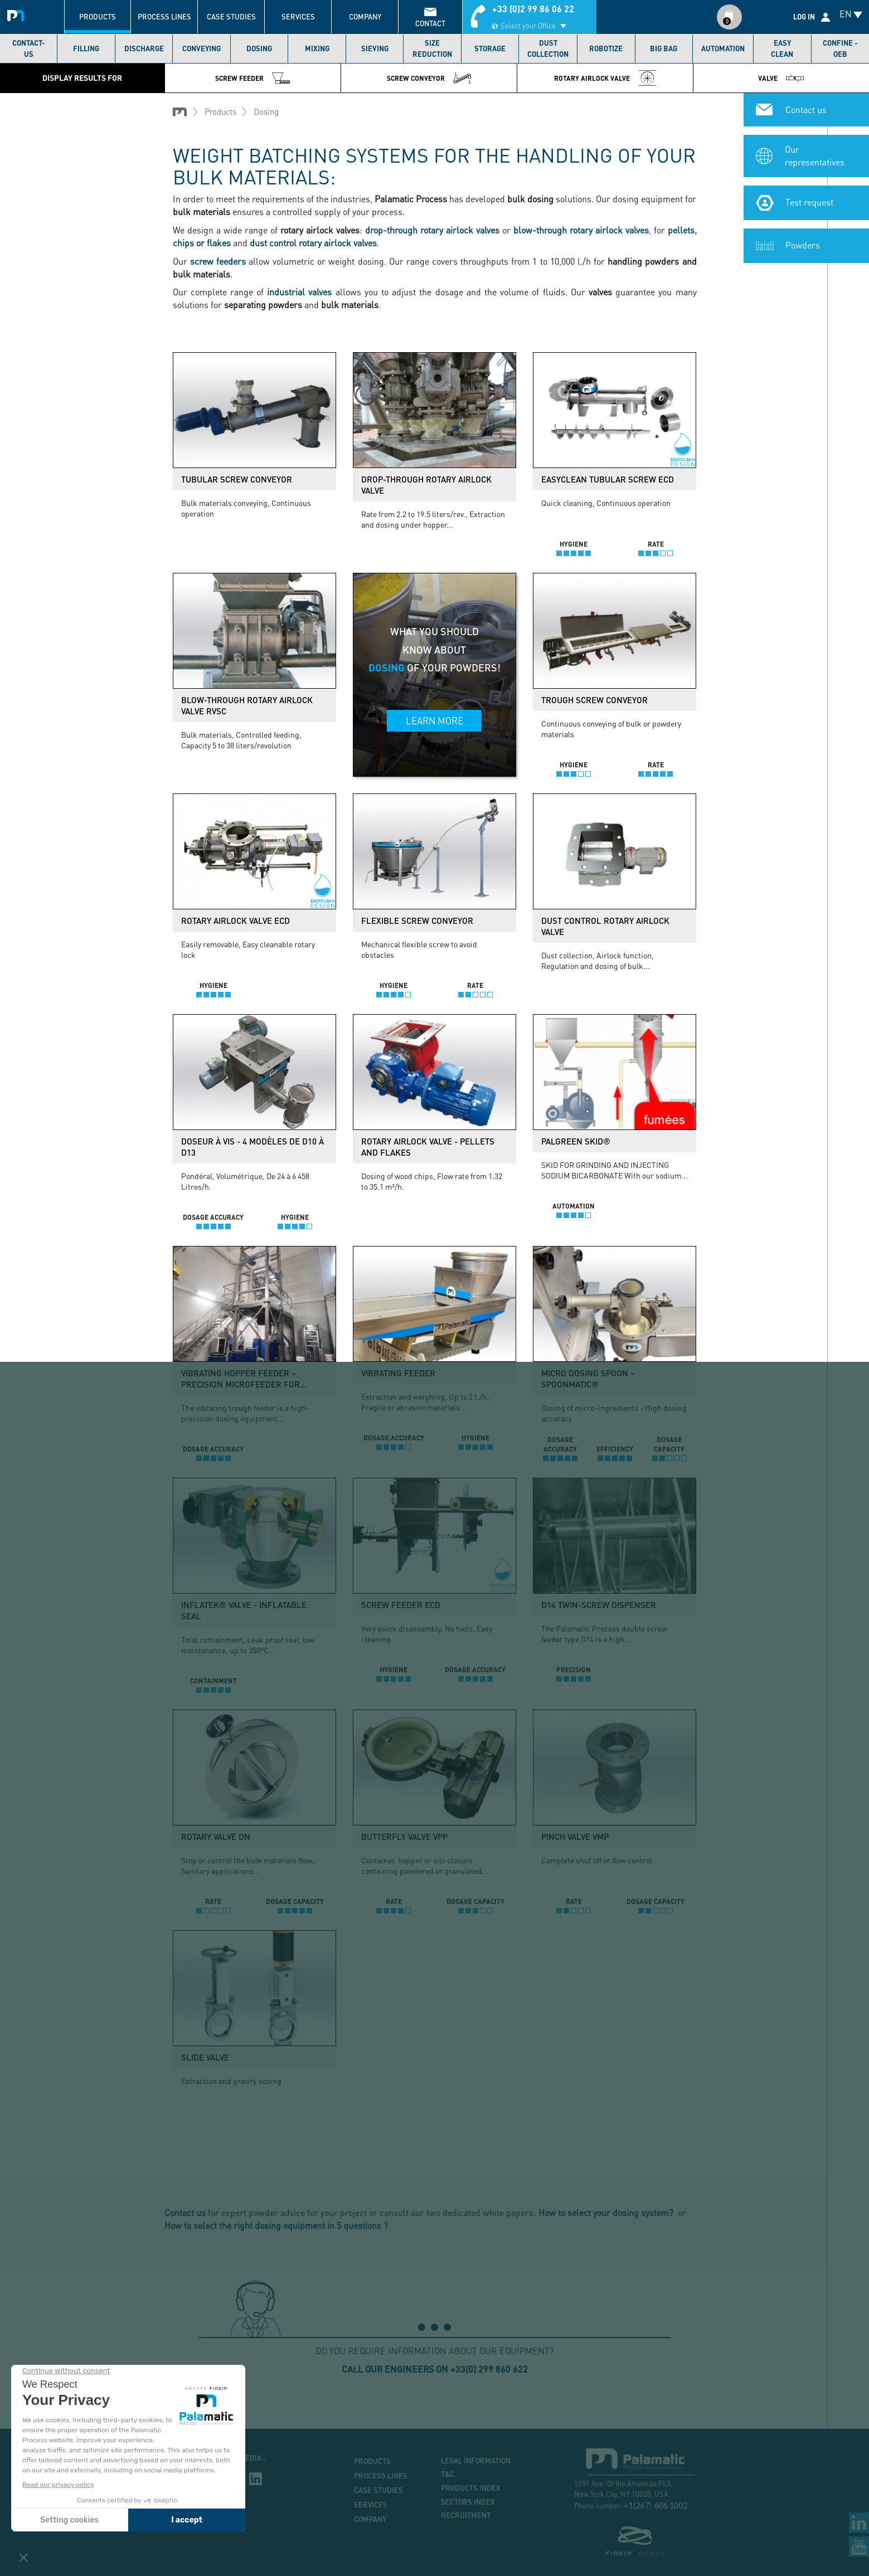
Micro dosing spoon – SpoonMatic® (588, 1378)
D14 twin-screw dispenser (598, 1605)
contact (430, 23)
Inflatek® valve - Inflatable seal (244, 1610)
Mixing (317, 48)
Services (298, 16)
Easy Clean (782, 48)
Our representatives (814, 155)
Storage (490, 48)
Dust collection (548, 48)
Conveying (201, 48)
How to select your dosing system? (607, 2212)
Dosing (259, 48)
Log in (804, 16)
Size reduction (432, 48)
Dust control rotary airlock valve (605, 926)
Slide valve (205, 2057)
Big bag (663, 48)
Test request (809, 202)
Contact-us (28, 48)
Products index (471, 2488)
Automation (723, 48)
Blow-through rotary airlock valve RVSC (247, 705)
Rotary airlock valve (605, 78)
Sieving (375, 48)
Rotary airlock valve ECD (235, 921)
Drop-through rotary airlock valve (426, 484)
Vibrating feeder (398, 1373)
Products (97, 16)
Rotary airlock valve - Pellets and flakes (427, 1146)
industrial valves (299, 292)
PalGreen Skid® (575, 1141)
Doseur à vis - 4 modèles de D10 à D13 (252, 1146)
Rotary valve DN (215, 1837)
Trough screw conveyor (594, 700)
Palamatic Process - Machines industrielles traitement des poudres (18, 14)
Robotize (606, 48)
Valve (781, 78)
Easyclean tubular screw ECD (607, 479)
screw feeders (218, 261)
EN (845, 14)
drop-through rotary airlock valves (432, 230)
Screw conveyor (429, 78)
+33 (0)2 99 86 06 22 (533, 8)
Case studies (231, 16)
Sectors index (468, 2501)
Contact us (806, 109)
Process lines (164, 16)
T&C (447, 2474)
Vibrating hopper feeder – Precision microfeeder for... (244, 1378)
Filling (86, 48)
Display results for (82, 77)
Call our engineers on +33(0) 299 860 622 (435, 2369)
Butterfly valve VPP (404, 1837)
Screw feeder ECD (400, 1605)
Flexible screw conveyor (417, 921)
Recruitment (466, 2515)
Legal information (476, 2460)
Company (365, 16)
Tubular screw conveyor (236, 479)
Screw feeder (252, 78)
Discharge (144, 48)
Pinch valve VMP (575, 1837)
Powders (802, 245)
